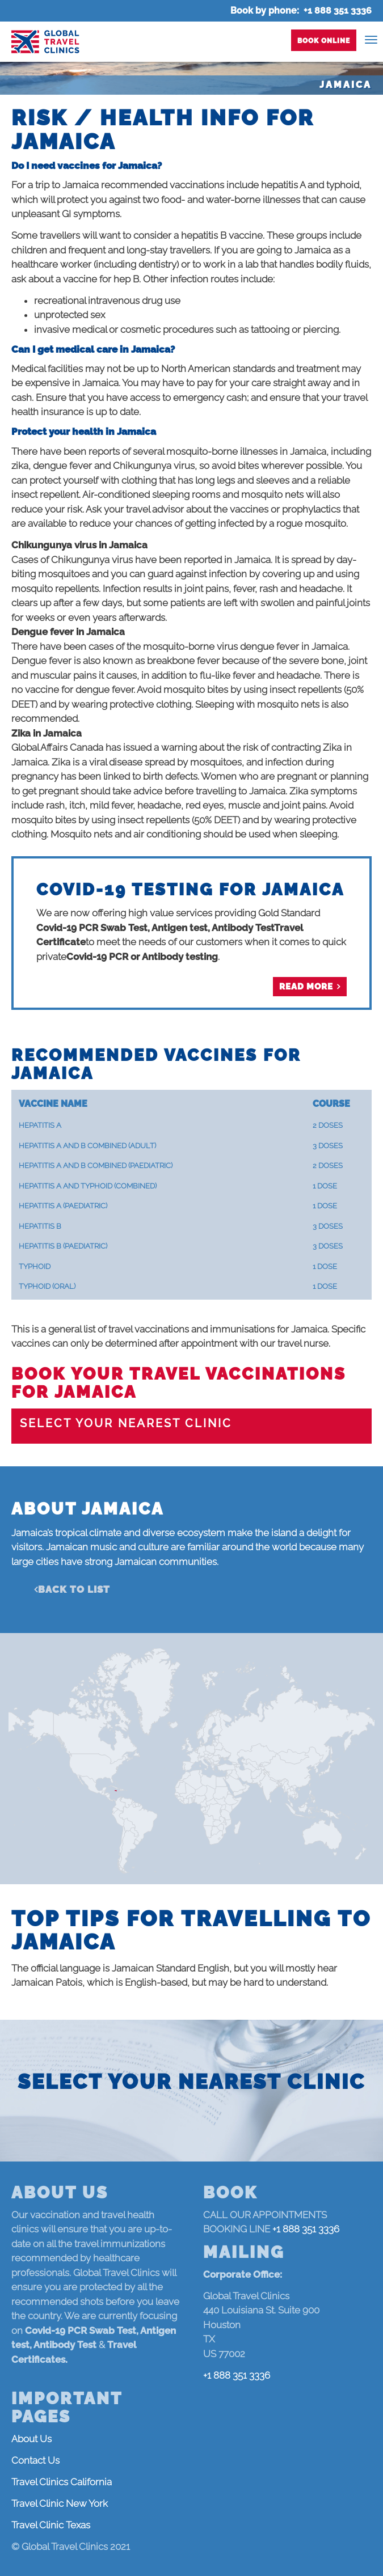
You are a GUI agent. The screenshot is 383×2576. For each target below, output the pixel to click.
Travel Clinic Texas (50, 2525)
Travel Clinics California (61, 2482)
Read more (306, 987)
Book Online (323, 41)
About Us (31, 2438)
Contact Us (35, 2460)
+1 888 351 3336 (338, 10)
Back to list (74, 1589)
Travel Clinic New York (59, 2503)
